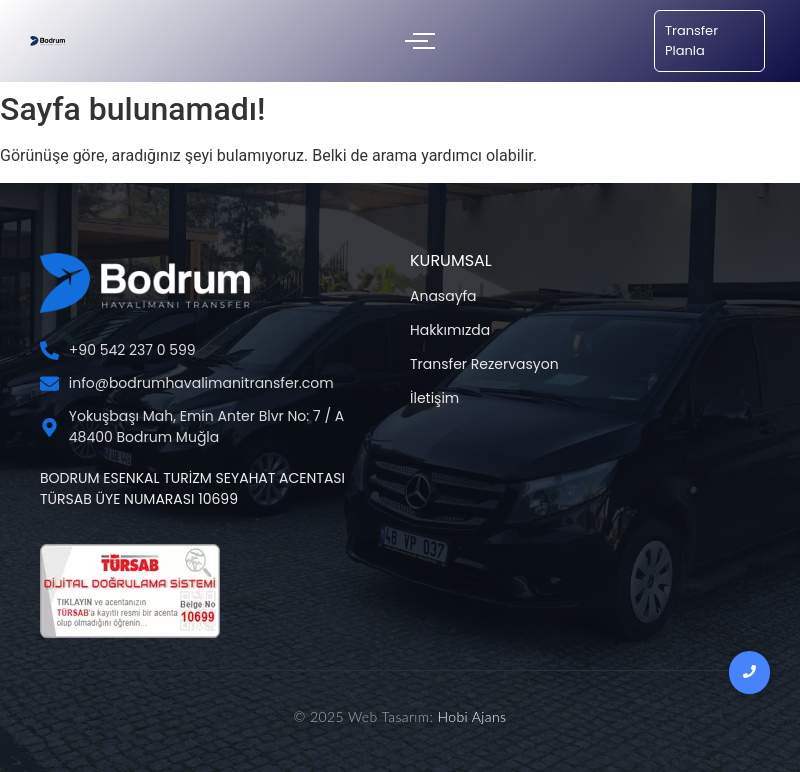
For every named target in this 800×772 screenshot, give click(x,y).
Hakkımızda (450, 330)
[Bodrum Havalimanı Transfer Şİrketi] (47, 41)
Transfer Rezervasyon (484, 364)
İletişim (434, 398)
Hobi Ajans (471, 716)
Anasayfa (443, 296)
